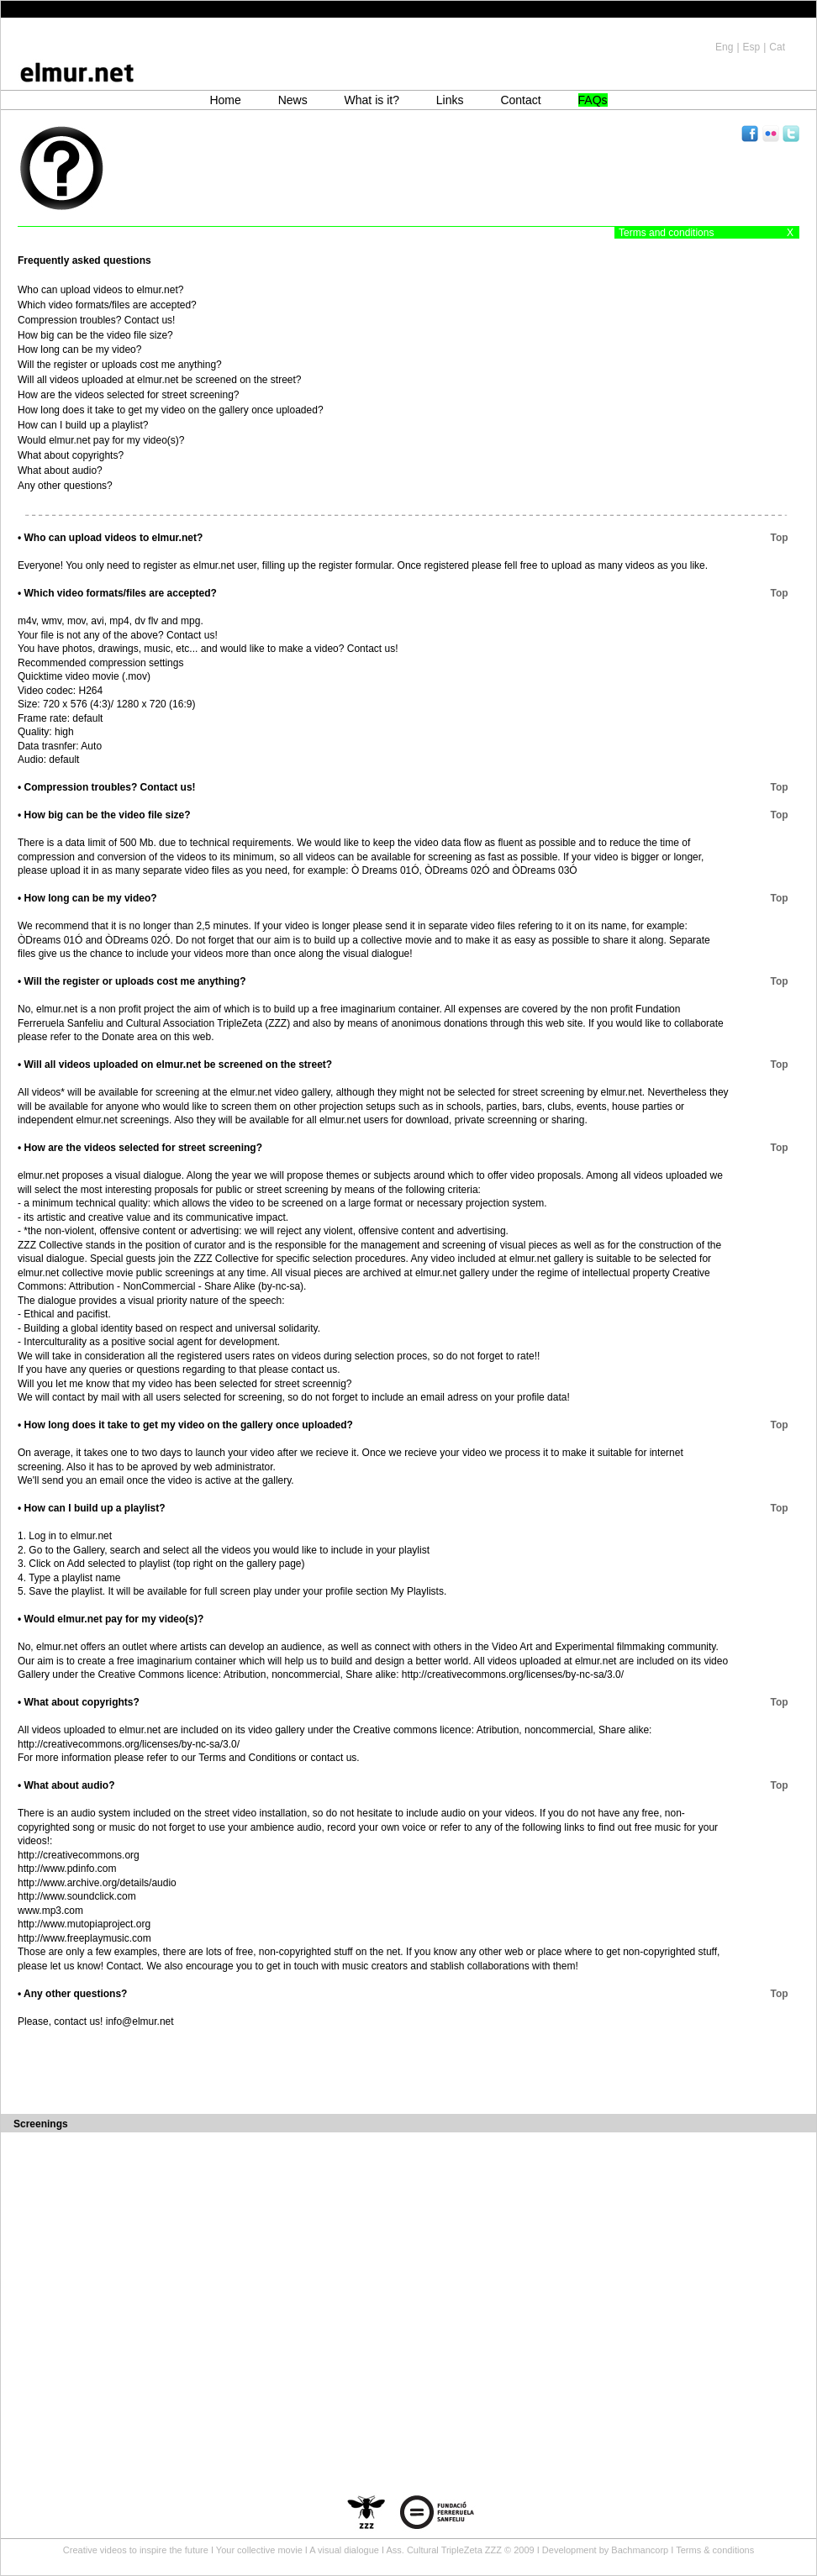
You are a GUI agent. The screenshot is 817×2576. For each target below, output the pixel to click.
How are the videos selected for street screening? (128, 395)
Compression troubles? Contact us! (96, 320)
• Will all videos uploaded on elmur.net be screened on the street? (175, 1064)
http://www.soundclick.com (77, 1896)
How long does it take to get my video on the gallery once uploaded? (171, 410)
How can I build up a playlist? (83, 425)
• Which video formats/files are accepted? (117, 593)
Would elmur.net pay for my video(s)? (101, 440)
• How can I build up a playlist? (92, 1508)
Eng (724, 47)
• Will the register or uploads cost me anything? (131, 981)
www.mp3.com (50, 1910)
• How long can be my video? (87, 898)
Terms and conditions (666, 233)
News (293, 100)
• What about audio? (66, 1785)
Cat (777, 47)
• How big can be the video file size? (104, 815)
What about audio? (60, 470)
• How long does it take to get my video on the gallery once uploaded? (185, 1425)
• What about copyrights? (79, 1702)
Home (224, 100)
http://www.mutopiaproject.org (84, 1924)
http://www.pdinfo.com (67, 1868)
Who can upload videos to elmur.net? (100, 290)
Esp (752, 47)
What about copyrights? (71, 455)
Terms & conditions (715, 2550)
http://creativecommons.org (79, 1855)
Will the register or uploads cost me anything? (120, 365)
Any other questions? (65, 486)
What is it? (372, 100)
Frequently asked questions (84, 260)
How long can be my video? (79, 349)
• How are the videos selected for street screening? (140, 1148)
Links (450, 100)
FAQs (593, 100)
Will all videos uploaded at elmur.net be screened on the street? (160, 380)
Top (785, 538)
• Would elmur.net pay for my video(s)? (110, 1619)
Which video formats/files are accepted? (107, 305)
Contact (520, 100)
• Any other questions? (72, 1994)
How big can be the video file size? (95, 335)
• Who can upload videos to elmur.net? (110, 538)
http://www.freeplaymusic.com (84, 1938)
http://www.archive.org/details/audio (97, 1883)
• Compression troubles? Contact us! (107, 787)
